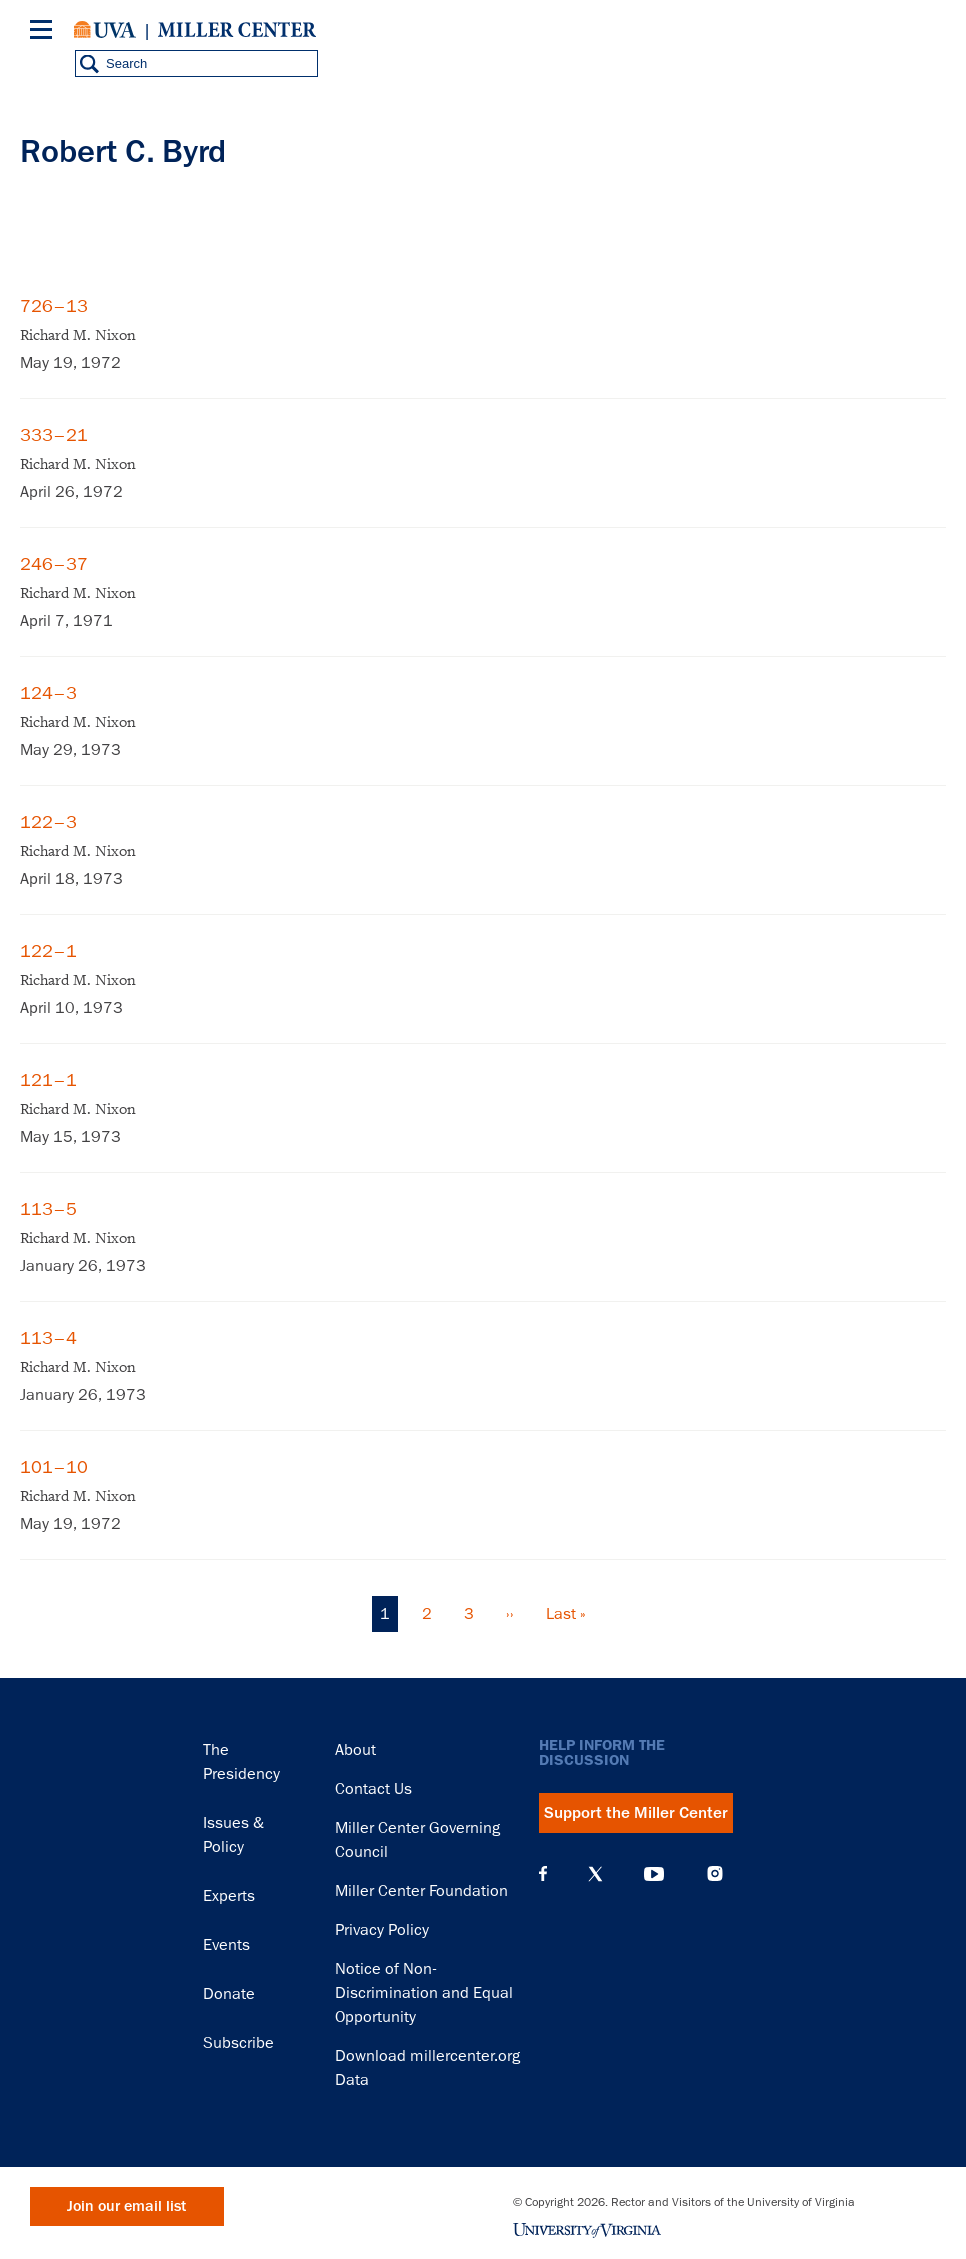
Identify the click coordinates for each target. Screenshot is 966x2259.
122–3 (48, 822)
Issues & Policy (233, 1835)
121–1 (48, 1080)
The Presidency (241, 1762)
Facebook (543, 1874)
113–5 (48, 1209)
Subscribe (238, 2043)
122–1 (48, 951)
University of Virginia (105, 30)
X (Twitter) (595, 1874)
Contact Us (373, 1789)
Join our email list (126, 2206)
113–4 (48, 1338)
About (355, 1750)
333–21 (54, 435)
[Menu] (45, 32)
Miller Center (237, 30)
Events (226, 1945)
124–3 (48, 693)
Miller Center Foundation (421, 1891)
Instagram (715, 1873)
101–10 (54, 1467)
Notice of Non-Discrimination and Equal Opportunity (424, 1993)
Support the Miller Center (636, 1813)
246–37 (54, 564)
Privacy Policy (382, 1930)
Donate (229, 1994)
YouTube (654, 1874)
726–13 (54, 306)
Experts (229, 1896)
